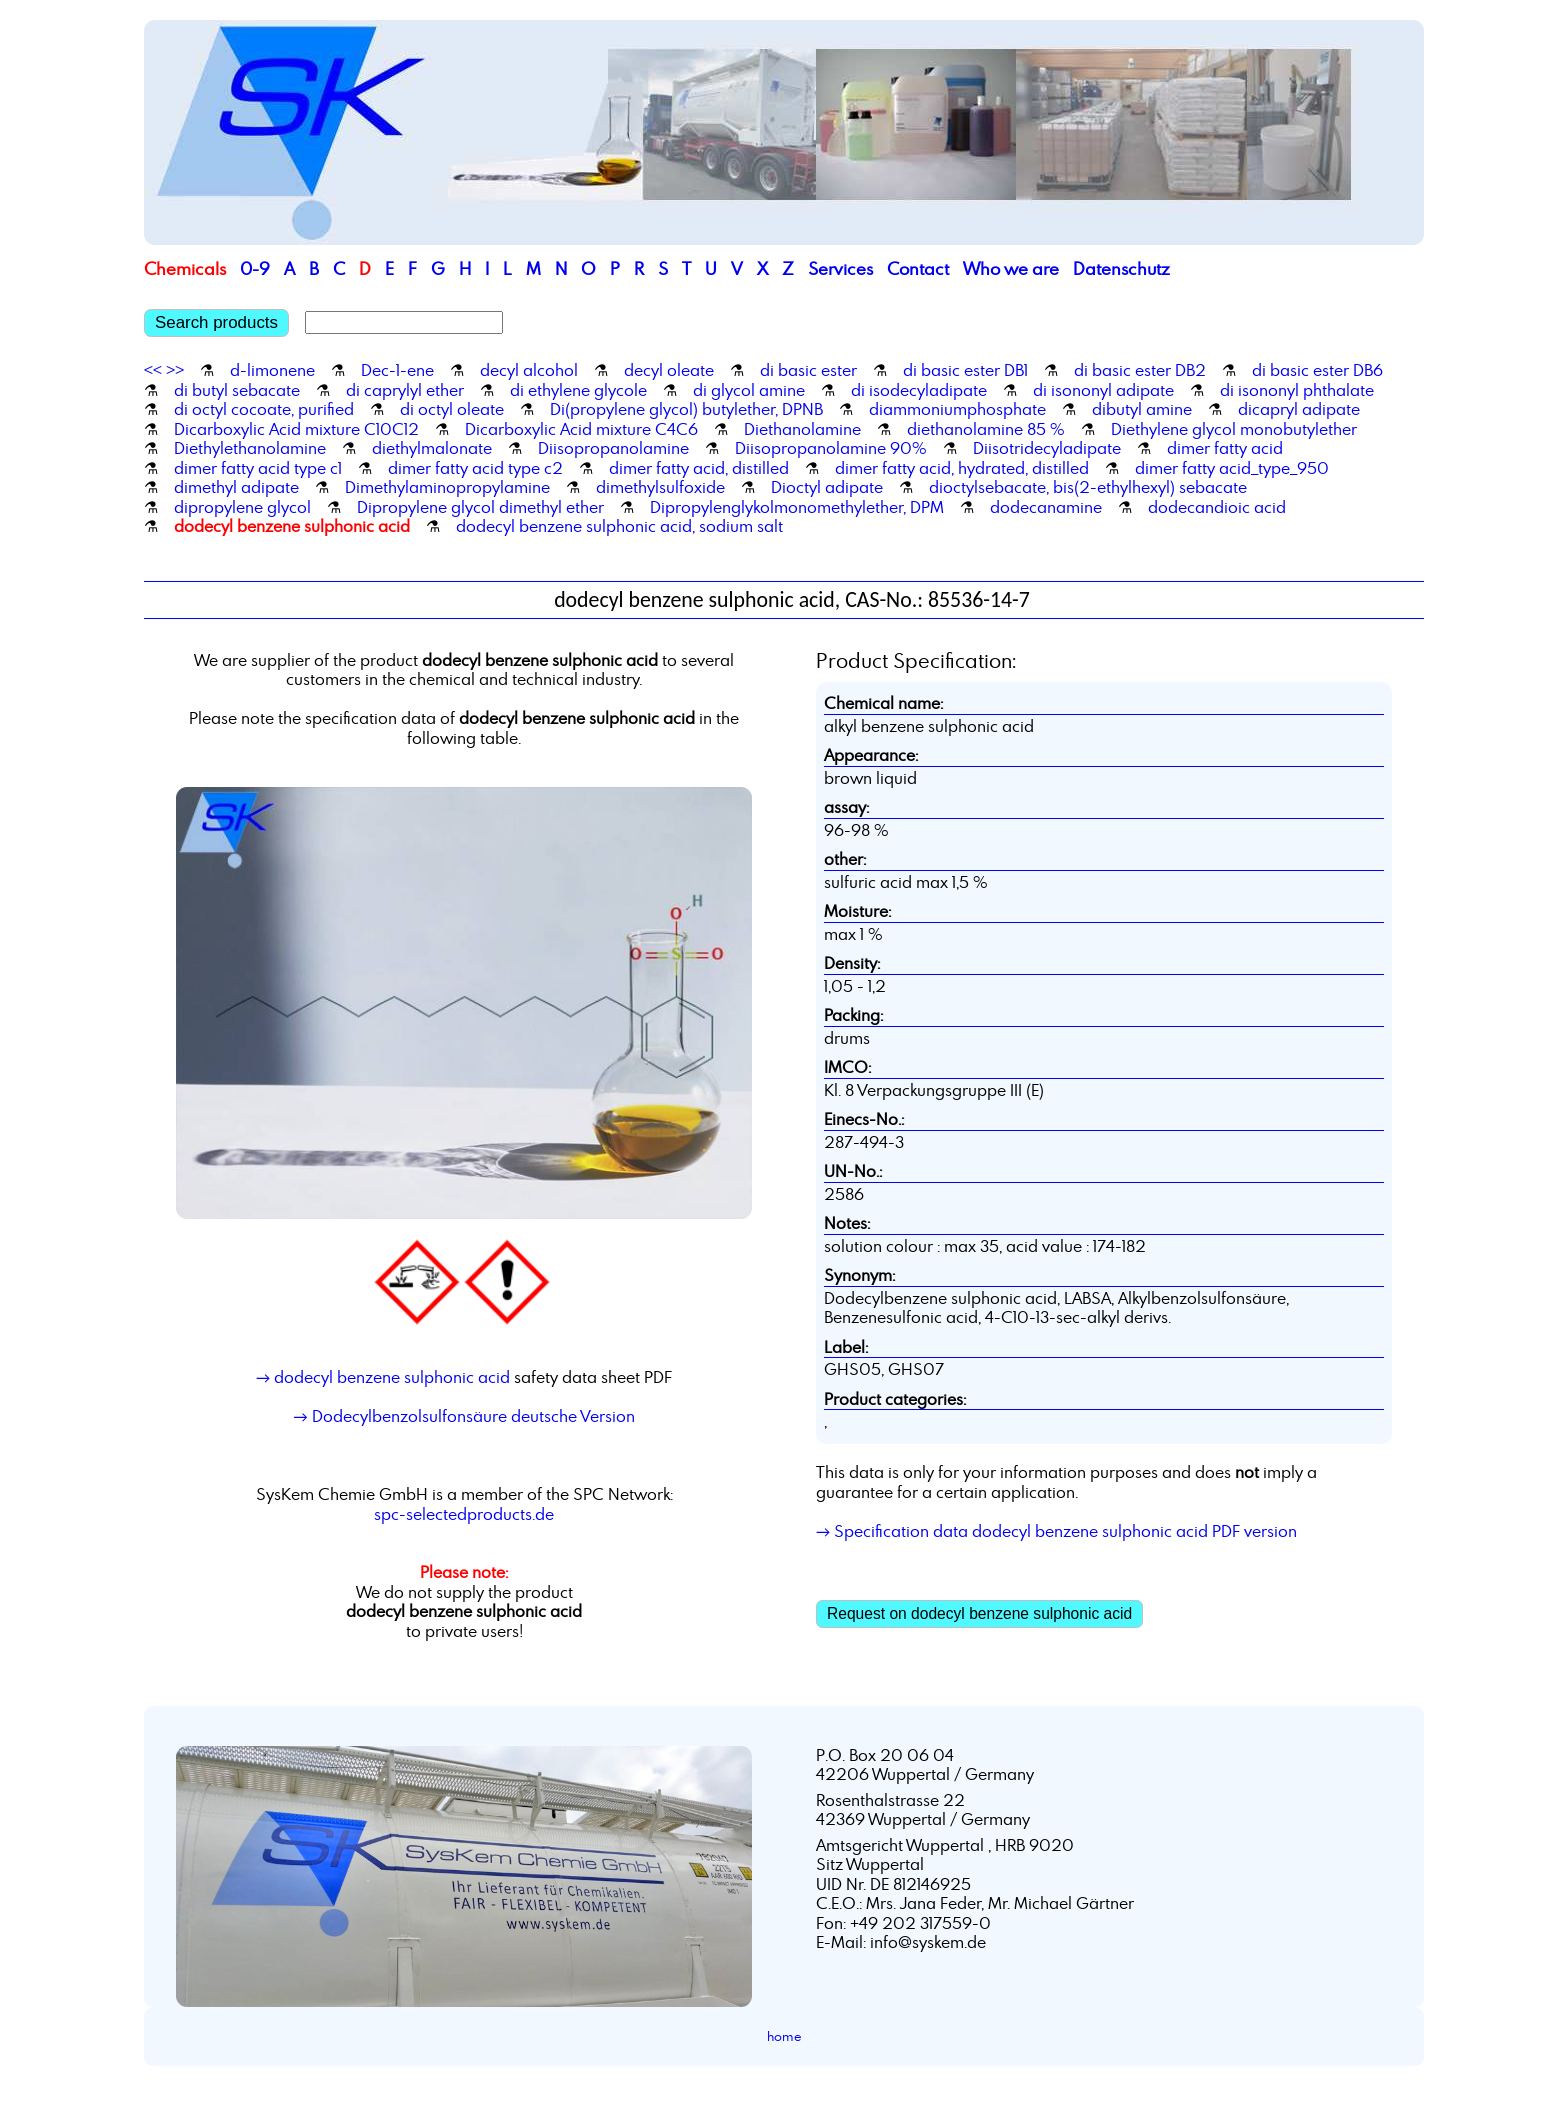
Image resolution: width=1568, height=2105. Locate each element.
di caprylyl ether (405, 390)
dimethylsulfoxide (660, 487)
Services (840, 268)
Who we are (1011, 268)
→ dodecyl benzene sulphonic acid (383, 1377)
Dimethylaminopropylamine (447, 487)
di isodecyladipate (919, 390)
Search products (216, 322)
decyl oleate (669, 370)
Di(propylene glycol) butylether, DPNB (686, 409)
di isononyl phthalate (1297, 390)
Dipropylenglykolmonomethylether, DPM (797, 507)
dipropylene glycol (242, 507)
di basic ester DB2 (1140, 370)
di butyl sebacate (237, 390)
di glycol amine (749, 390)
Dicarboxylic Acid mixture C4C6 (581, 429)
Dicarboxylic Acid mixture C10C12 (296, 429)
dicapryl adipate (1299, 409)
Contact (918, 268)
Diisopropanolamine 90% (831, 448)
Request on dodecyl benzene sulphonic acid (979, 1613)
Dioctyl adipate (827, 487)
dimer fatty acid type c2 (475, 468)
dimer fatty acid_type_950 (1232, 468)
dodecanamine (1046, 507)
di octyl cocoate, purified (264, 409)
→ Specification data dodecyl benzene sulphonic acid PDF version (1056, 1531)
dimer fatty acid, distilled (699, 468)
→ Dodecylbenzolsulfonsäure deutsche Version (463, 1416)
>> (175, 370)
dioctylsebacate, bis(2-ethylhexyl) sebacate (1088, 487)
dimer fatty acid (1225, 448)
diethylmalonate (432, 448)
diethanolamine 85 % (986, 429)
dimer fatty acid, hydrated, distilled (962, 468)
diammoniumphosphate (957, 409)
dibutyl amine (1142, 409)
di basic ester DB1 (965, 370)
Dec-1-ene (397, 370)
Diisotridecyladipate (1047, 448)
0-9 (255, 268)
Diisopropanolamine (613, 448)
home (784, 2036)
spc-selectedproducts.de (464, 1514)
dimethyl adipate (236, 487)
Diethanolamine (802, 429)
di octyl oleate (452, 409)
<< (153, 370)
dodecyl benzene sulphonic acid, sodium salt (619, 526)
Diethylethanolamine (250, 448)
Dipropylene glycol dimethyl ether (480, 507)
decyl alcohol (529, 370)
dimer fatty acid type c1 (258, 468)
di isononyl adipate (1103, 390)
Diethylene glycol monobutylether (1234, 429)
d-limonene (272, 370)
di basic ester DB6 (1317, 370)
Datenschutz (1121, 268)
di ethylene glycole (578, 390)
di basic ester (808, 370)
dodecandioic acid (1217, 507)
